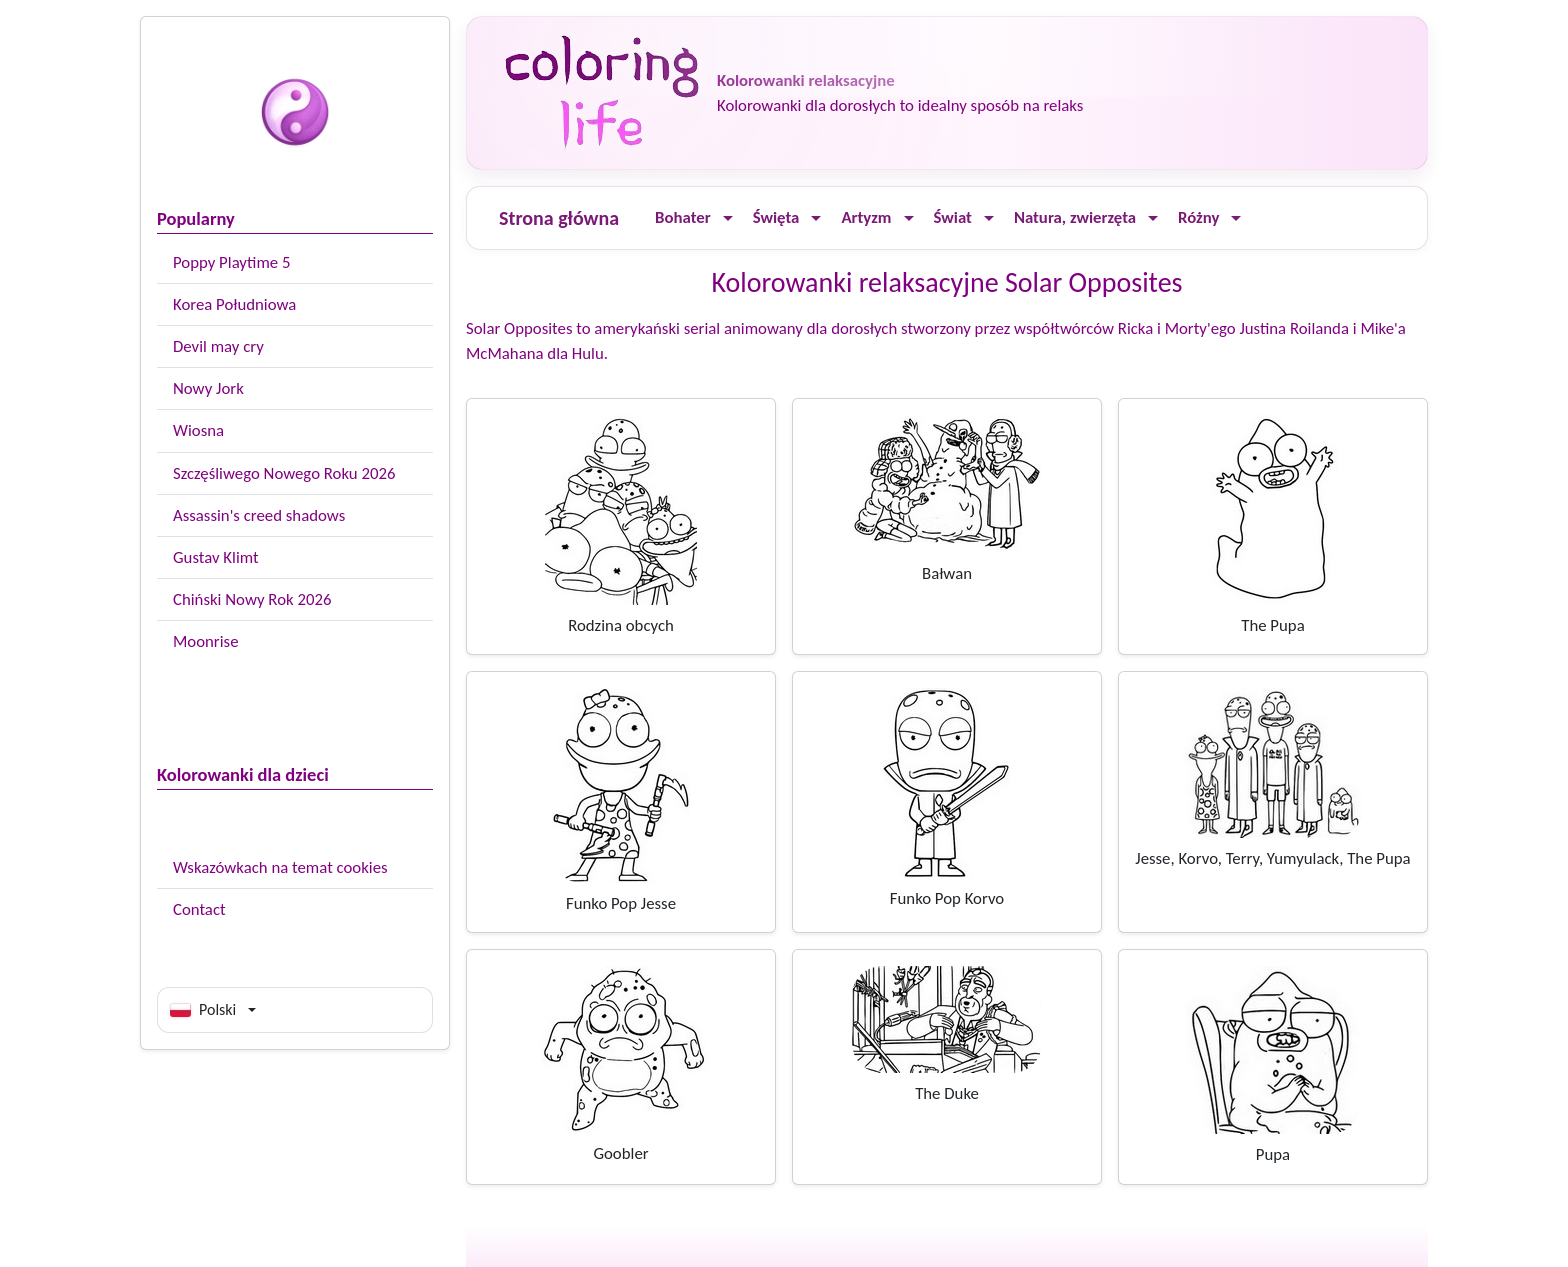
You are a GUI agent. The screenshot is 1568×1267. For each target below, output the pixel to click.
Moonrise (205, 641)
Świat (953, 217)
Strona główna (559, 218)
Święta (776, 217)
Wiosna (198, 430)
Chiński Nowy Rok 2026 (252, 599)
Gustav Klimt (216, 557)
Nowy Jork (208, 388)
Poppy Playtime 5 (231, 262)
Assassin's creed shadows (259, 515)
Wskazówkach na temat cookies (280, 867)
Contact (199, 909)
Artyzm (866, 217)
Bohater (683, 217)
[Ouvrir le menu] (728, 218)
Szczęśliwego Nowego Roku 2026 (284, 473)
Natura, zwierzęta (1075, 217)
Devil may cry (218, 346)
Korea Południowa (234, 304)
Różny (1198, 217)
